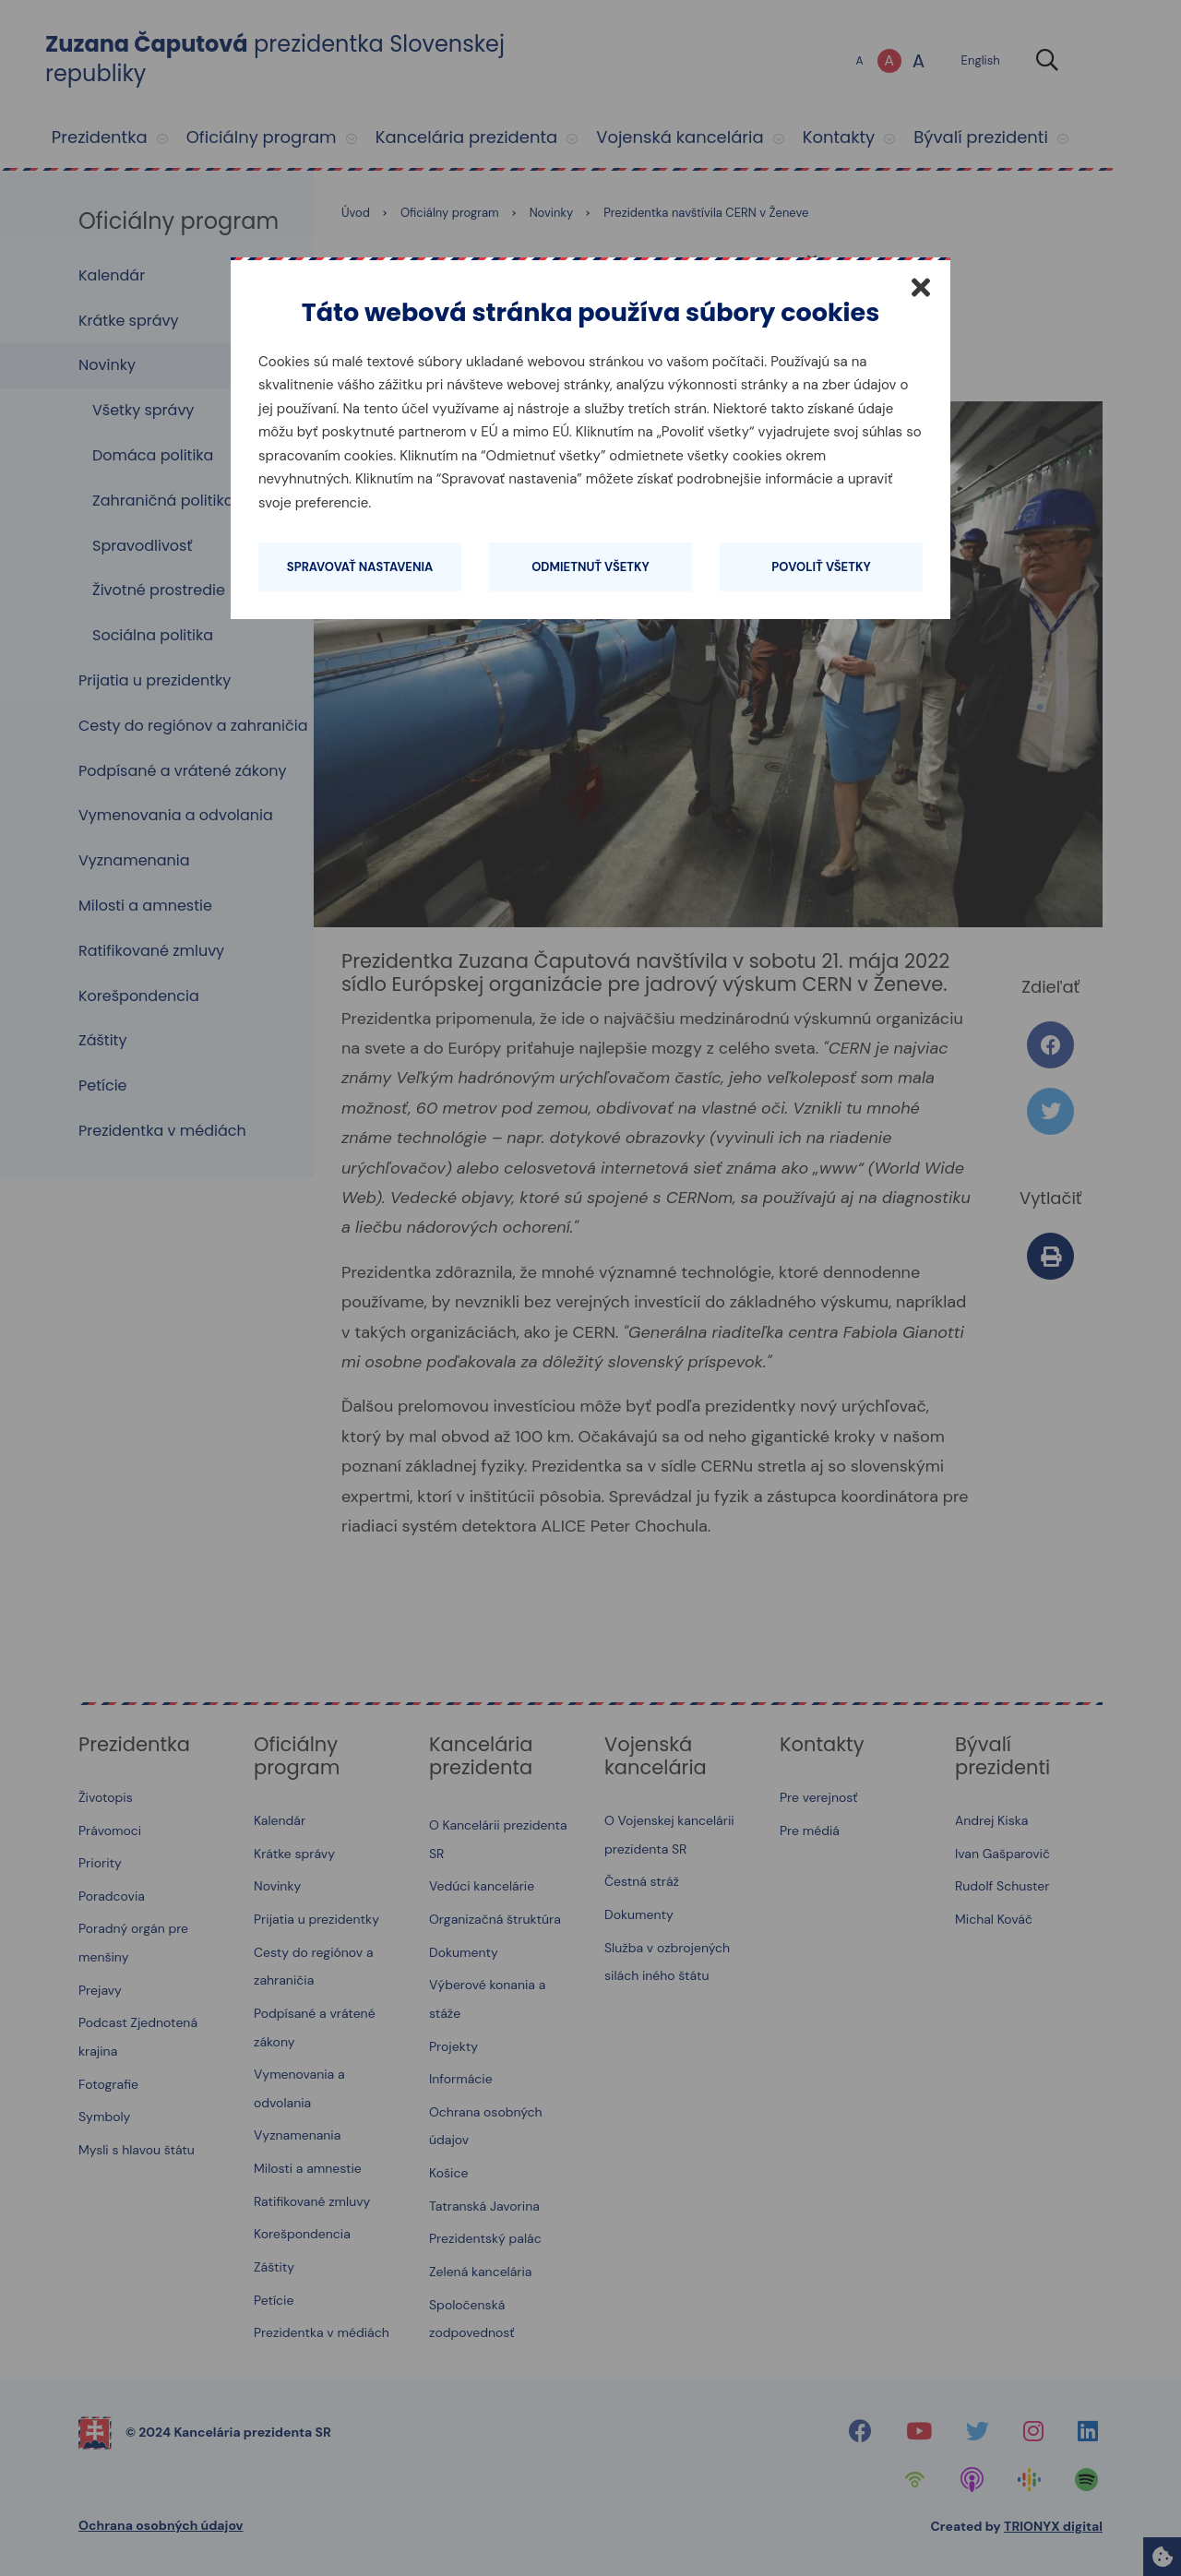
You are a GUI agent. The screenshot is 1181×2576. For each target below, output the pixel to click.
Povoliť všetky (820, 567)
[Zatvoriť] (921, 287)
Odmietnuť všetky (590, 567)
